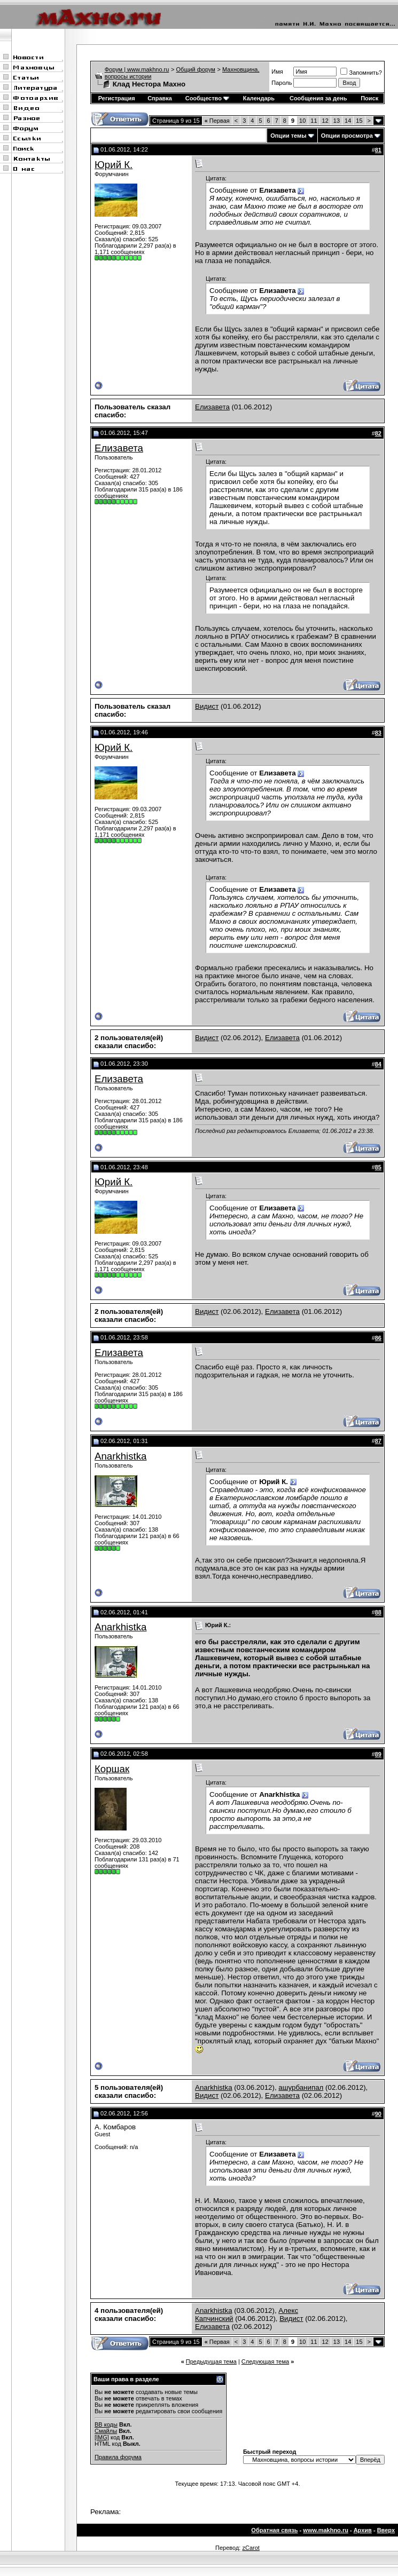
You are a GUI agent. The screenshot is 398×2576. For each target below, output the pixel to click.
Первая (217, 120)
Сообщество (207, 98)
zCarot (250, 2548)
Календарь (259, 98)
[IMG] (102, 2437)
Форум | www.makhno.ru (137, 69)
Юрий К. (113, 164)
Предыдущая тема (211, 2361)
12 (325, 120)
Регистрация (116, 98)
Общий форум (195, 69)
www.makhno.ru (325, 2530)
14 (348, 120)
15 (359, 120)
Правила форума (118, 2457)
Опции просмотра (347, 135)
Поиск (369, 98)
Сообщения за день (318, 98)
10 (302, 120)
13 (336, 120)
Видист (206, 706)
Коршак (112, 1768)
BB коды (106, 2424)
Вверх (386, 2530)
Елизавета (212, 407)
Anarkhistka (120, 1456)
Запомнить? (361, 72)
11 (313, 120)
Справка (159, 98)
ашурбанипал (300, 2087)
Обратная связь (274, 2530)
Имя (277, 71)
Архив (363, 2530)
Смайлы (106, 2431)
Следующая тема (265, 2361)
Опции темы (288, 135)
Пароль (281, 83)
